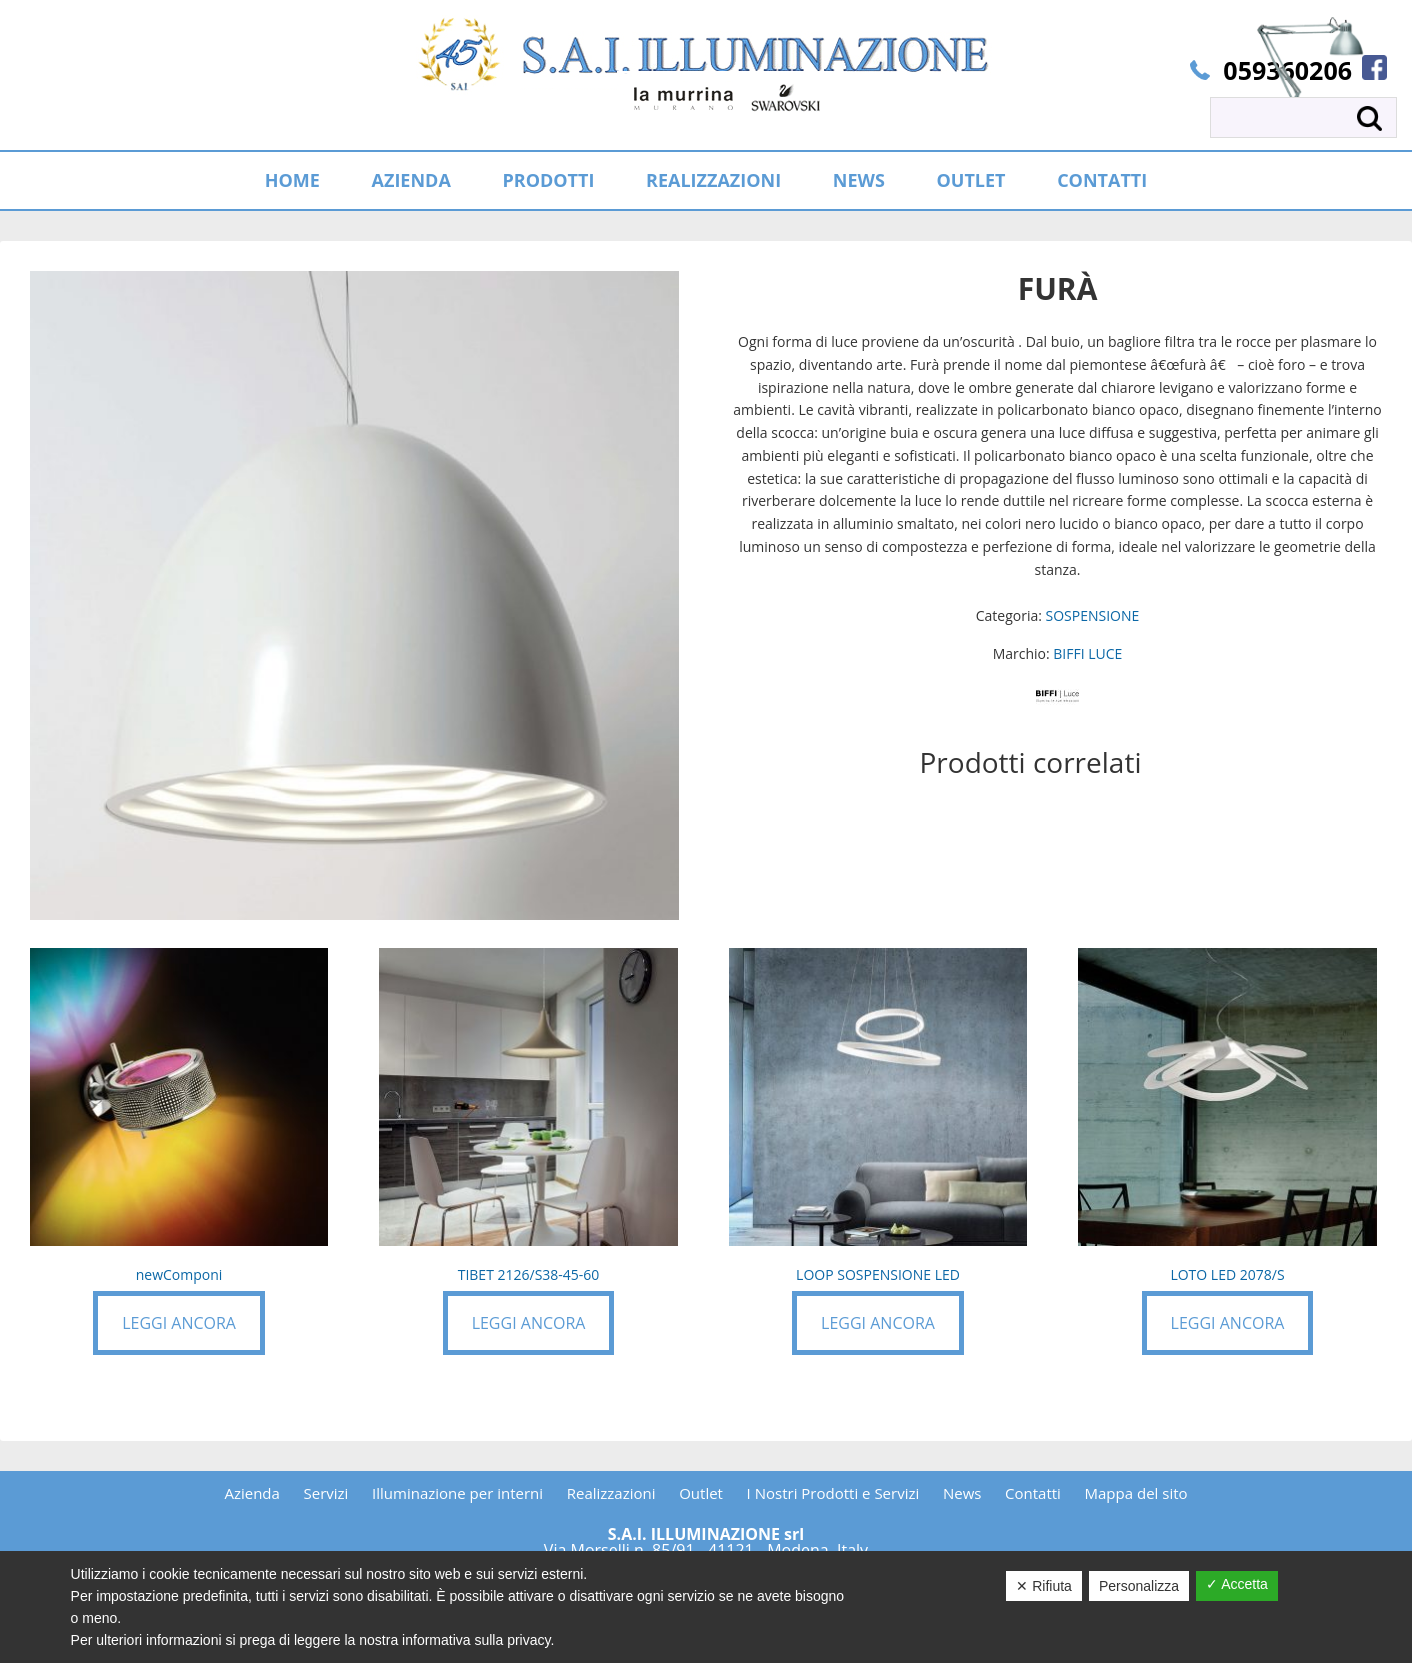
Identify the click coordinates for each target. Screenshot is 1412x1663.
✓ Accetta (1237, 1584)
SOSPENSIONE (1093, 615)
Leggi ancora (179, 1323)
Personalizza (1139, 1586)
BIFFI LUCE (1087, 653)
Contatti (1033, 1493)
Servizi (326, 1493)
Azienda (251, 1493)
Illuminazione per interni (457, 1493)
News (962, 1493)
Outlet (701, 1493)
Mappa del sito (1136, 1493)
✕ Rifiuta (1044, 1586)
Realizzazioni (611, 1493)
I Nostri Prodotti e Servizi (833, 1493)
